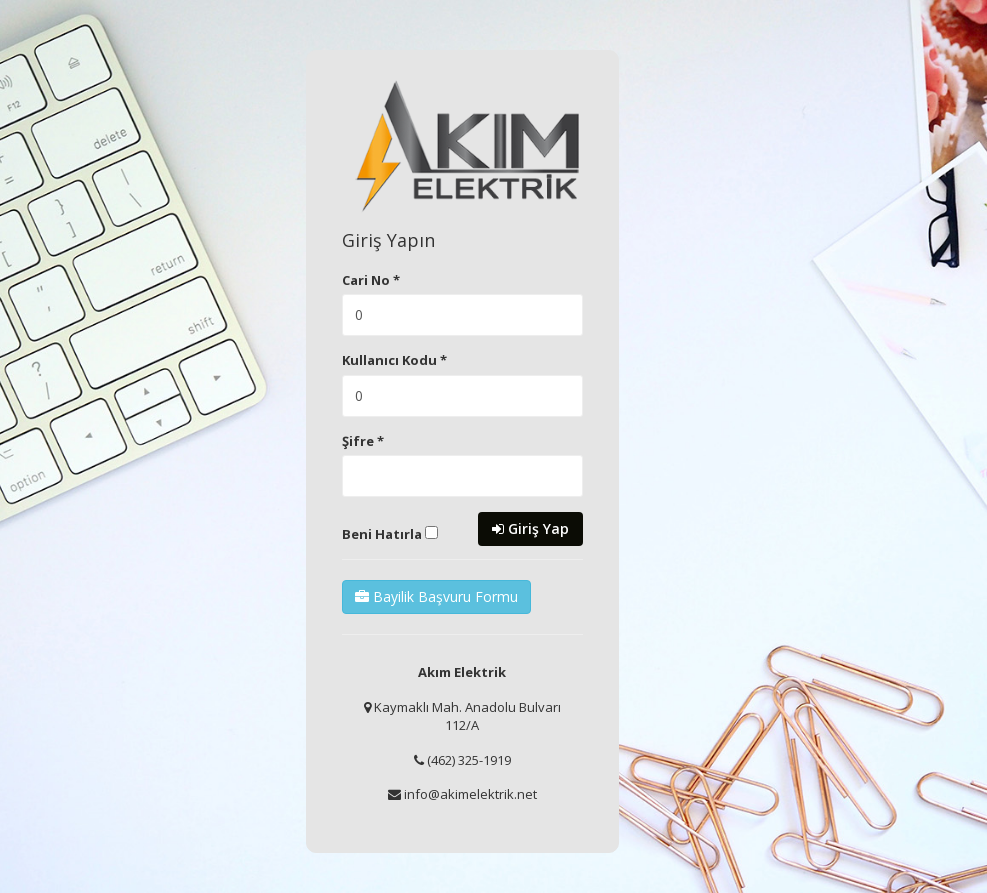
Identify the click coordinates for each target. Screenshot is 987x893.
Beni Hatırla (390, 534)
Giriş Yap (530, 528)
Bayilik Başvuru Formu (436, 596)
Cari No (371, 280)
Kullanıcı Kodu (394, 360)
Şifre (363, 441)
